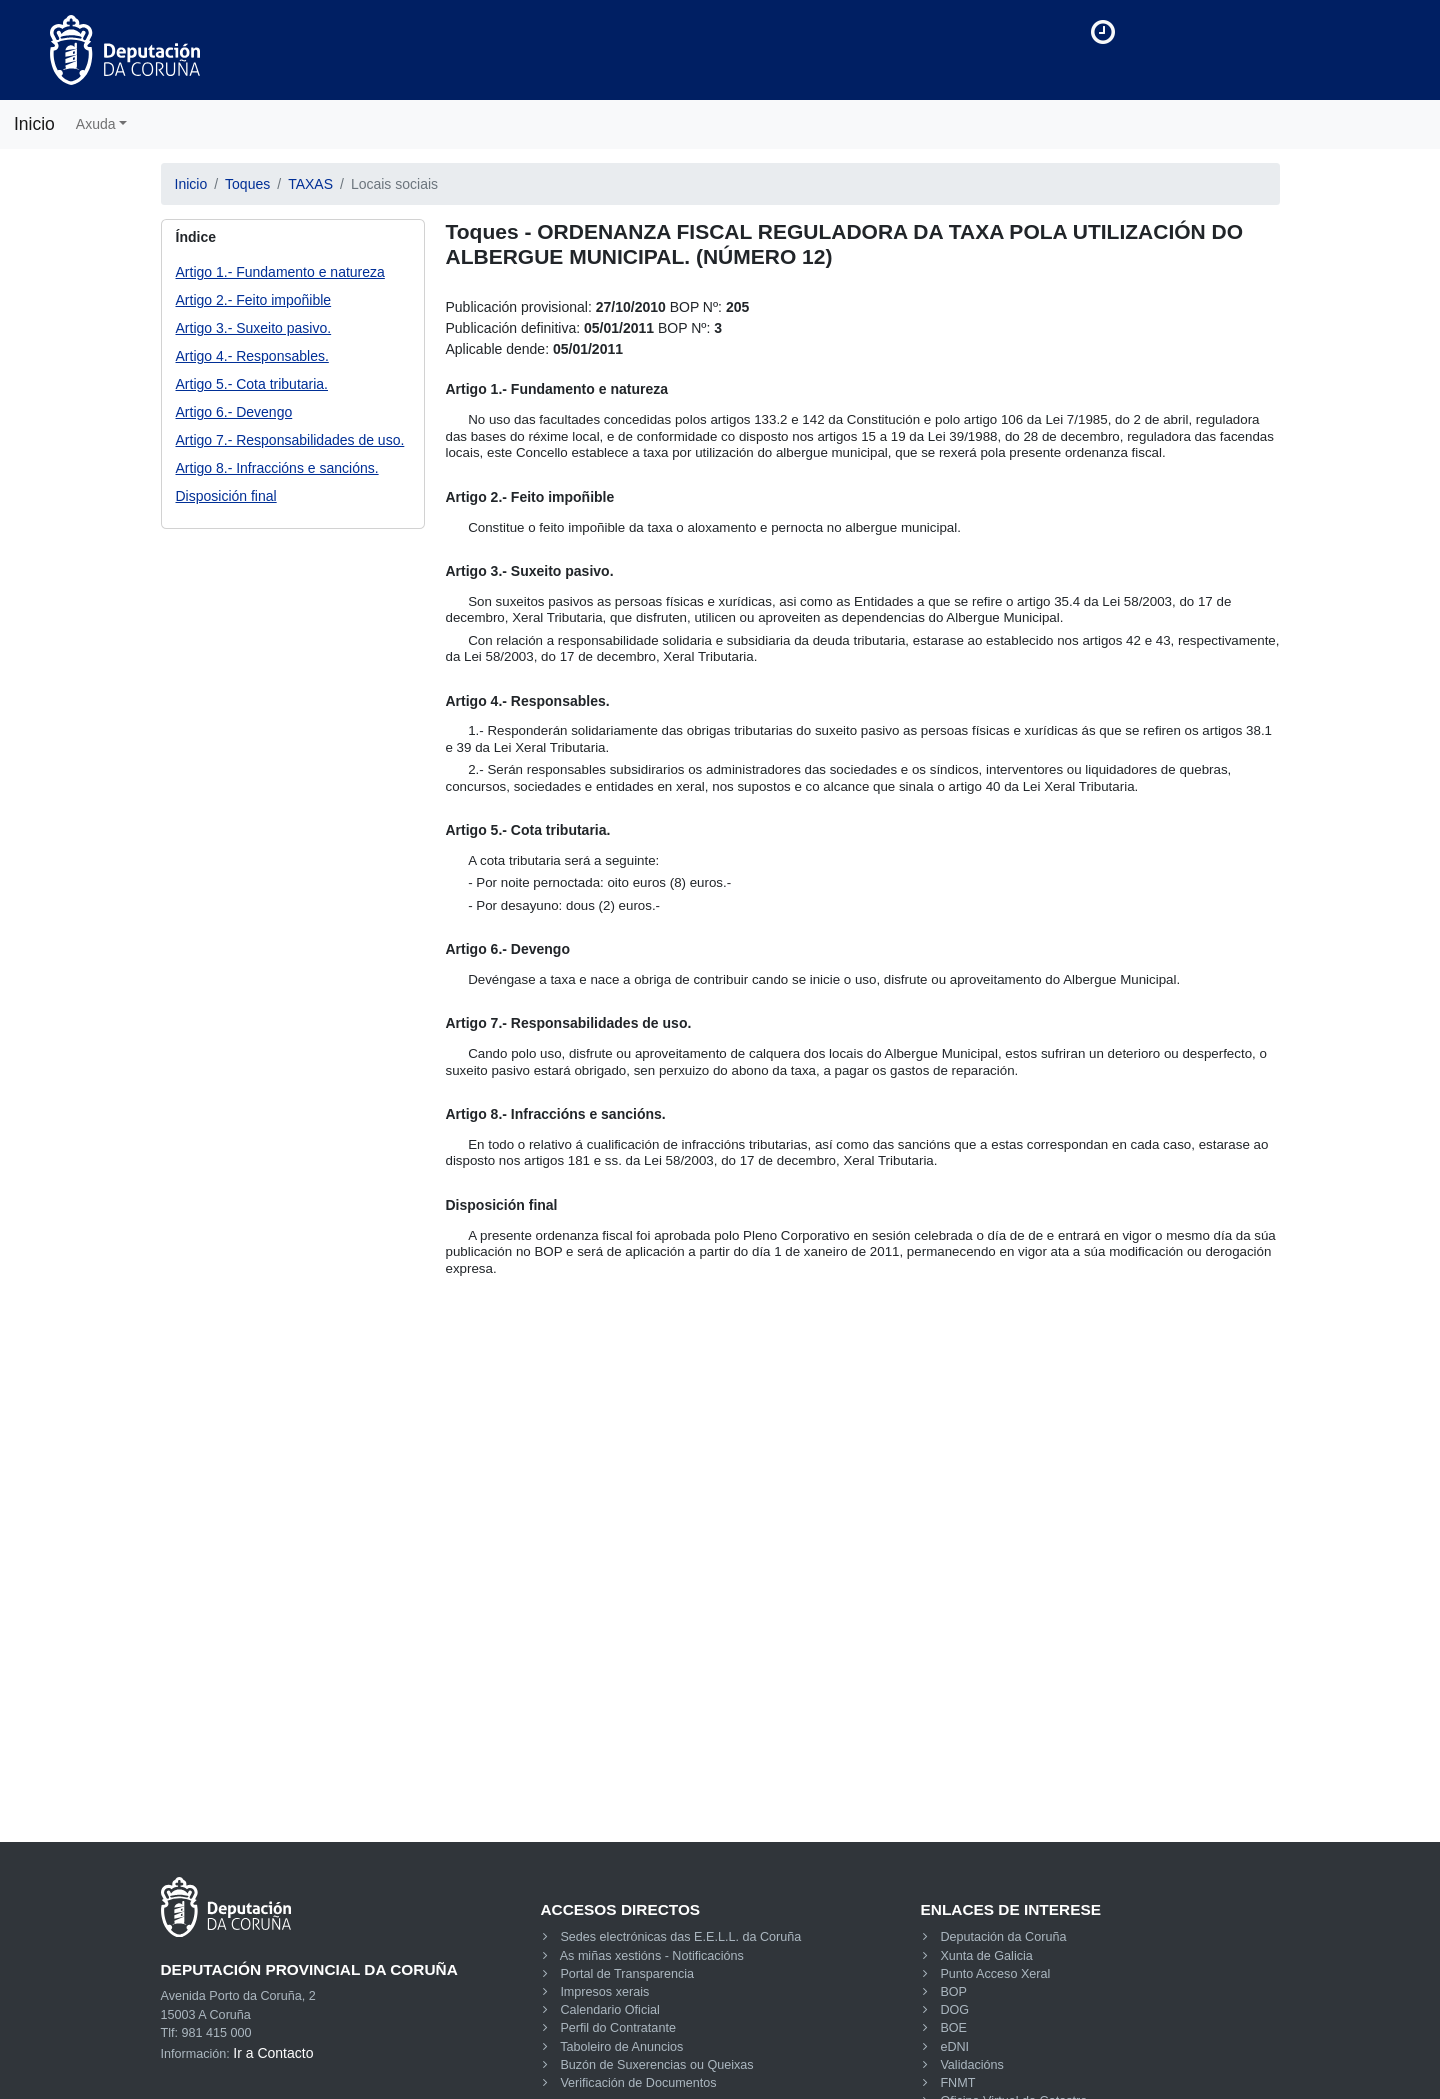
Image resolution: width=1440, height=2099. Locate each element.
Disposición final (226, 496)
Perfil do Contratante (618, 2028)
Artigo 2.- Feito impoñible (254, 300)
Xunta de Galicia (986, 1956)
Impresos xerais (604, 1992)
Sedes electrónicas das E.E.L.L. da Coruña (680, 1937)
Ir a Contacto (273, 2053)
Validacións (971, 2065)
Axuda (96, 124)
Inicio (34, 124)
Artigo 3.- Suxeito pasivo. (254, 328)
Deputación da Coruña (1003, 1937)
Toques (247, 184)
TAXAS (310, 184)
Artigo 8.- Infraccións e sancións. (277, 468)
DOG (954, 2010)
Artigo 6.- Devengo (234, 412)
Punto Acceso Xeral (995, 1974)
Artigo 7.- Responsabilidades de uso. (290, 440)
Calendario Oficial (609, 2010)
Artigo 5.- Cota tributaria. (252, 384)
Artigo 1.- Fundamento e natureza (280, 272)
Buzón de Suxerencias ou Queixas (656, 2065)
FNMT (957, 2083)
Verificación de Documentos (638, 2083)
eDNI (954, 2047)
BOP (953, 1992)
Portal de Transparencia (627, 1974)
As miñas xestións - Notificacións (652, 1956)
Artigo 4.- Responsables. (252, 356)
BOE (953, 2028)
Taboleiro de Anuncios (621, 2047)
